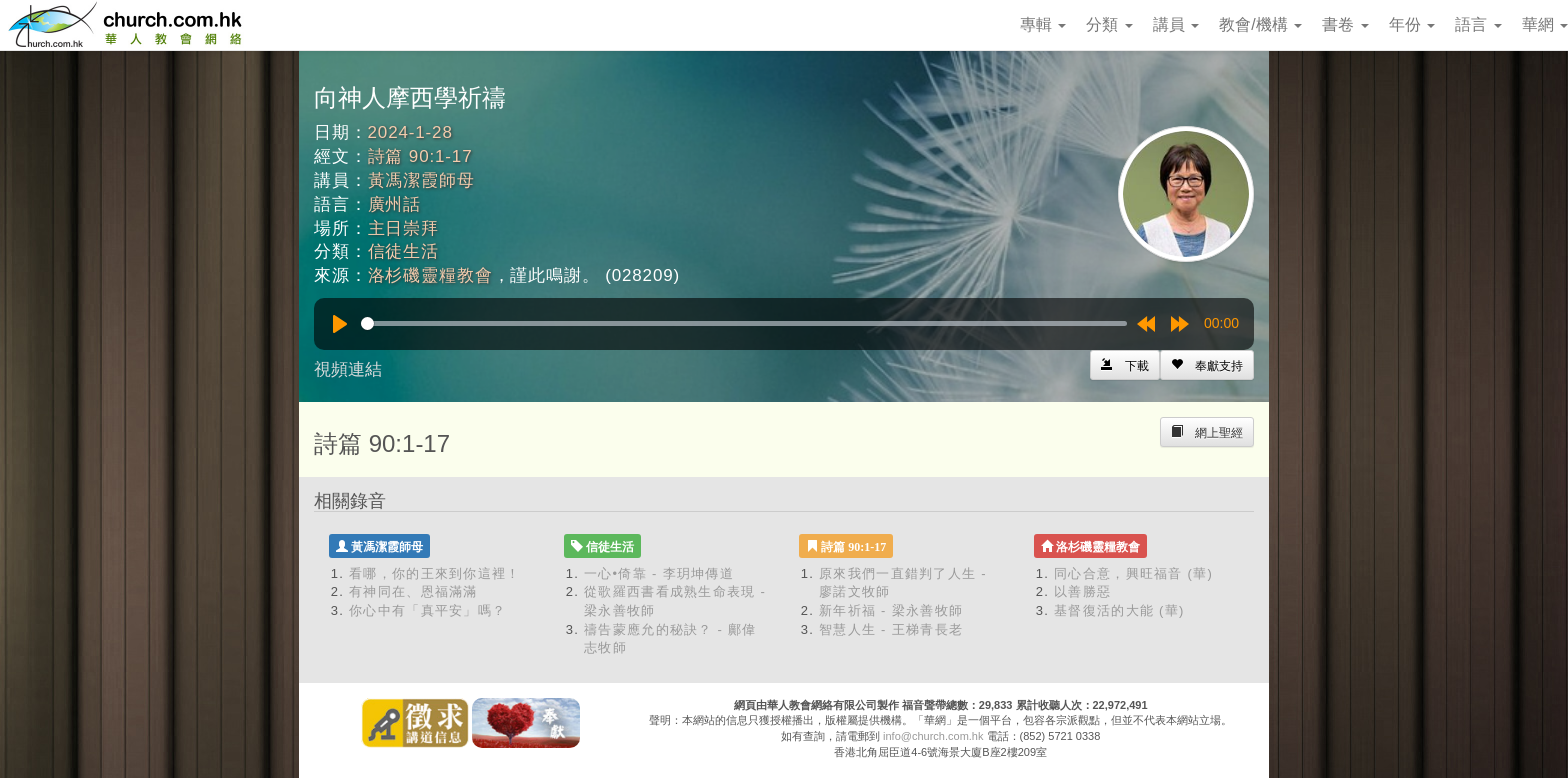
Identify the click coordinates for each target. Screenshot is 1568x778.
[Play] (340, 324)
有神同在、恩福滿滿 (413, 591)
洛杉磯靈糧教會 (430, 275)
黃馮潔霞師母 (421, 180)
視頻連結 (348, 369)
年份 (1412, 24)
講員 (1176, 24)
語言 (1478, 24)
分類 (1109, 24)
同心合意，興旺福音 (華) (1133, 573)
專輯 (1043, 24)
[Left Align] (1207, 365)
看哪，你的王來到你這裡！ (435, 573)
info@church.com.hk (933, 736)
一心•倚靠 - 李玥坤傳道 (659, 573)
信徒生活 (403, 251)
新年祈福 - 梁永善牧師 (891, 610)
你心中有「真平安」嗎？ (427, 610)
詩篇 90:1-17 (420, 156)
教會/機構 (1260, 24)
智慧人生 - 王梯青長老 (891, 629)
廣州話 (395, 204)
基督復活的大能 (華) (1119, 610)
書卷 (1345, 24)
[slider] (744, 323)
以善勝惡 (1082, 591)
